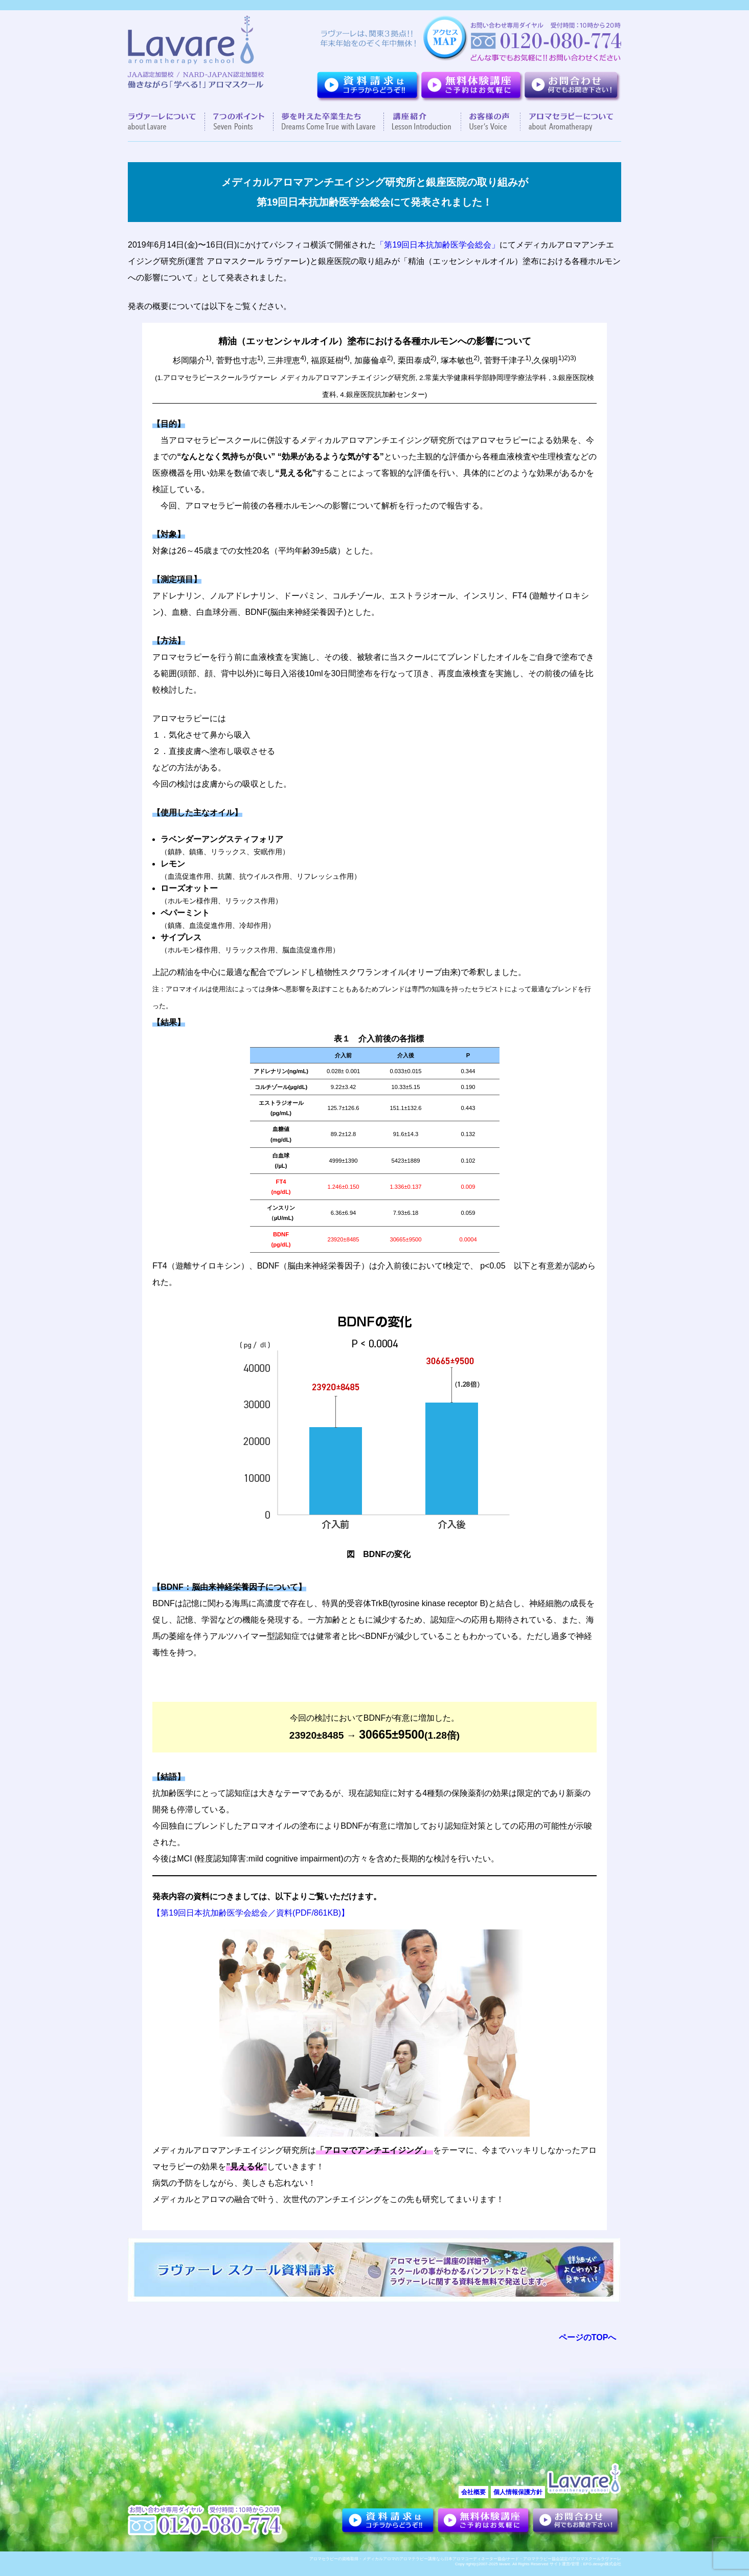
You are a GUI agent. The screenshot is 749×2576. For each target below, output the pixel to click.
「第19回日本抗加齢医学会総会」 (438, 244)
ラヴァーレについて (166, 122)
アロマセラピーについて (566, 122)
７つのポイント (239, 122)
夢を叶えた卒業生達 (329, 122)
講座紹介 (422, 122)
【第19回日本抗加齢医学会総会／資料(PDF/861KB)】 (250, 1912)
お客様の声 (490, 122)
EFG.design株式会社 (602, 2564)
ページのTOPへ (588, 2337)
